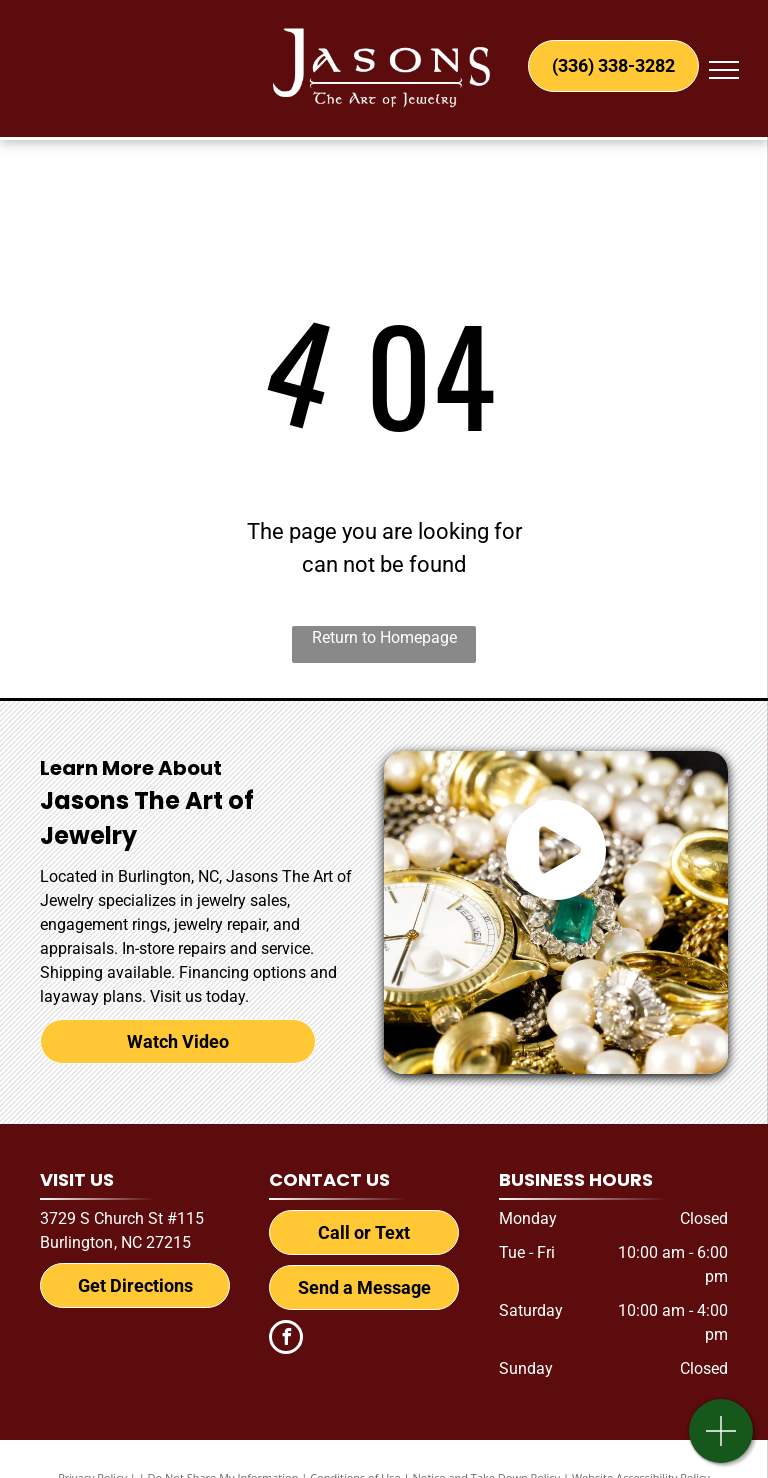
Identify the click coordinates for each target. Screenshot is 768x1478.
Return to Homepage (384, 637)
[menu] (724, 70)
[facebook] (286, 1339)
